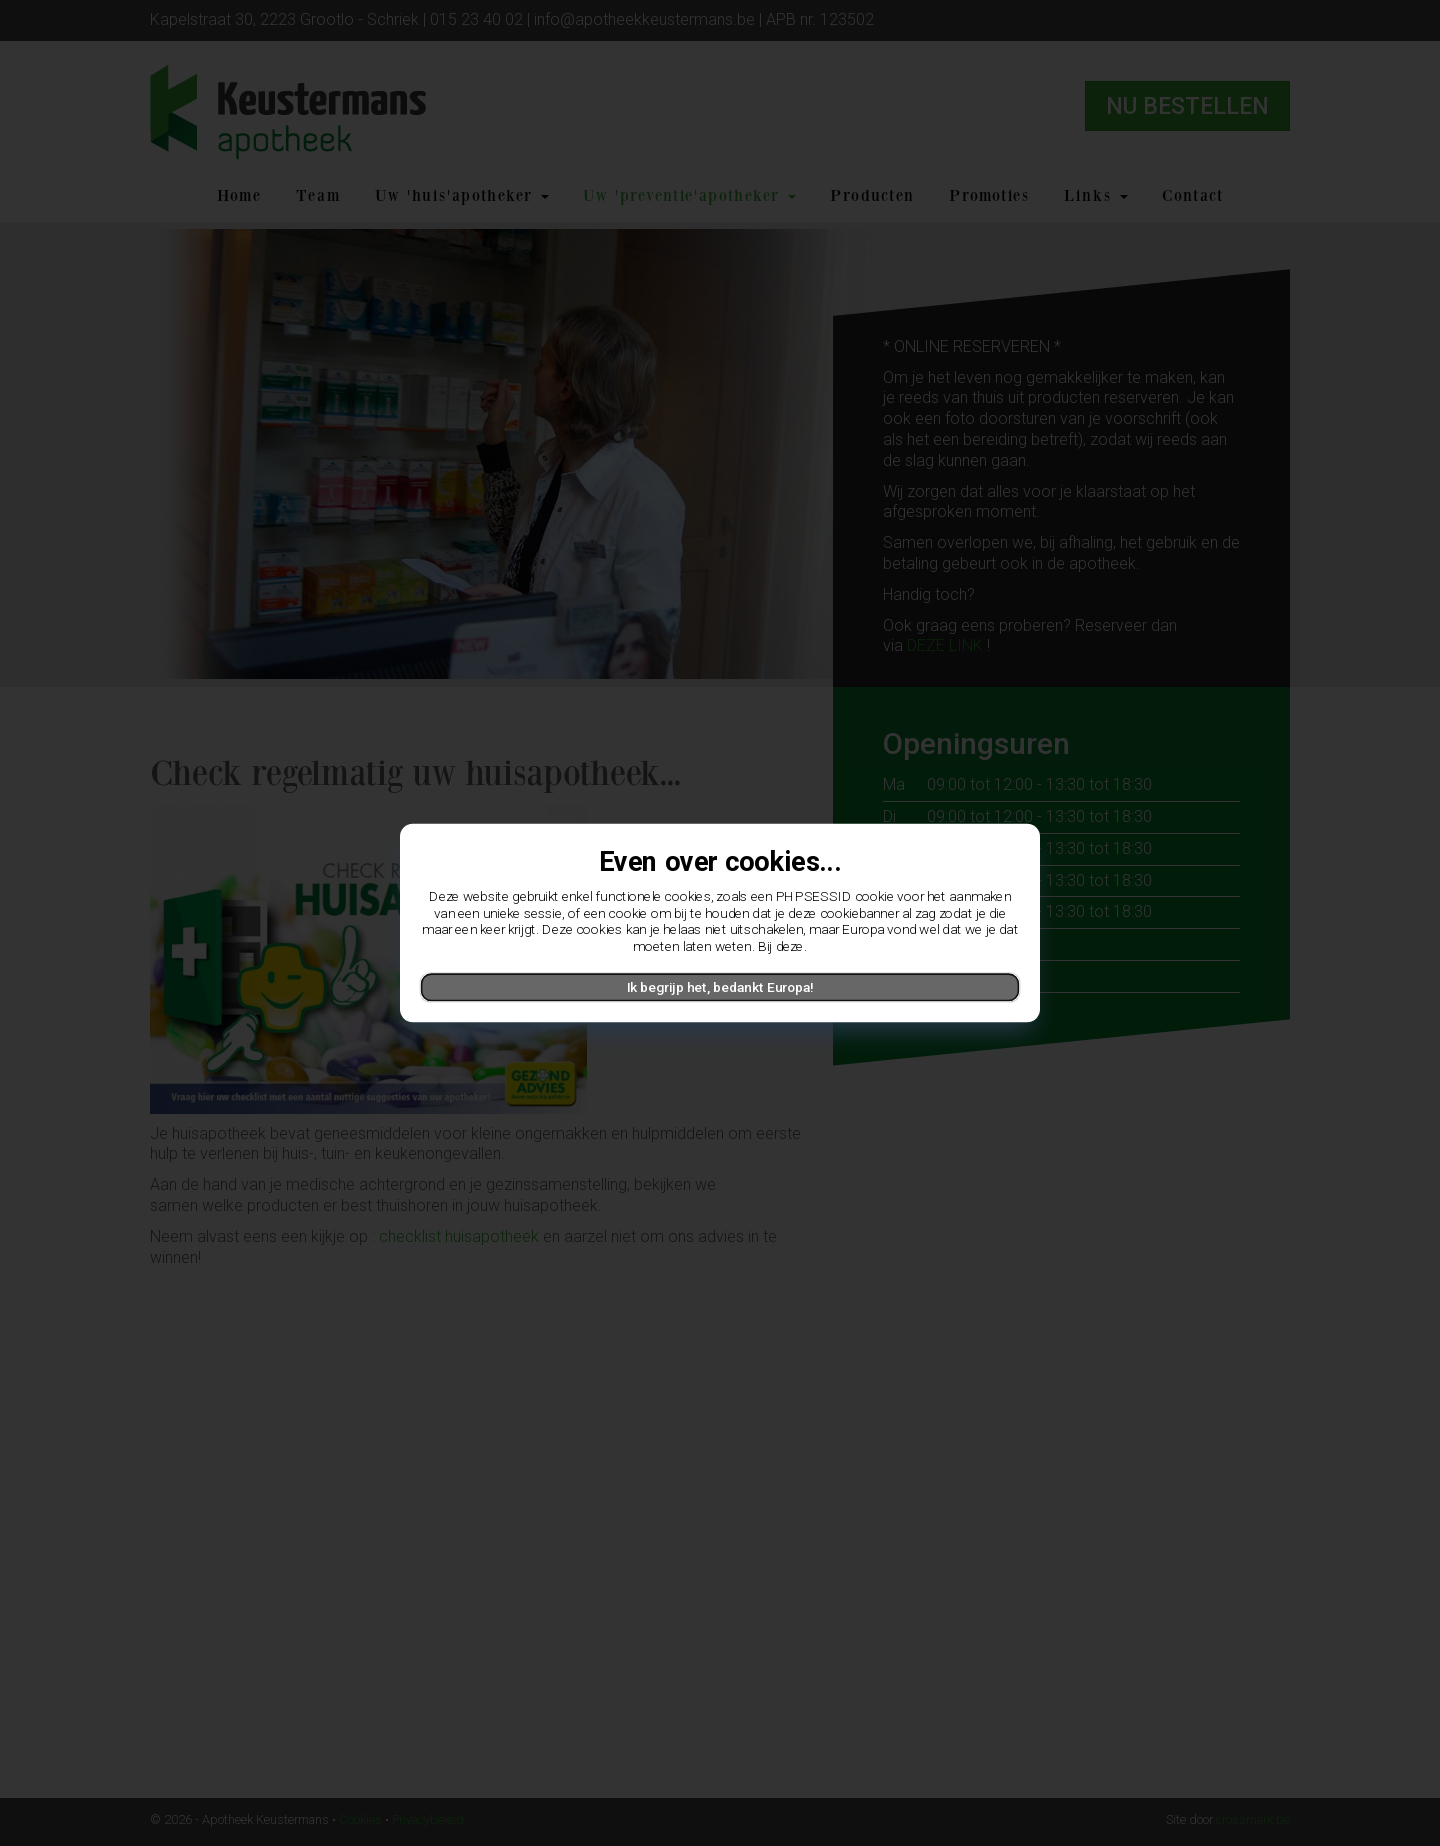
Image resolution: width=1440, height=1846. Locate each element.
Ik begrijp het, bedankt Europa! (720, 987)
